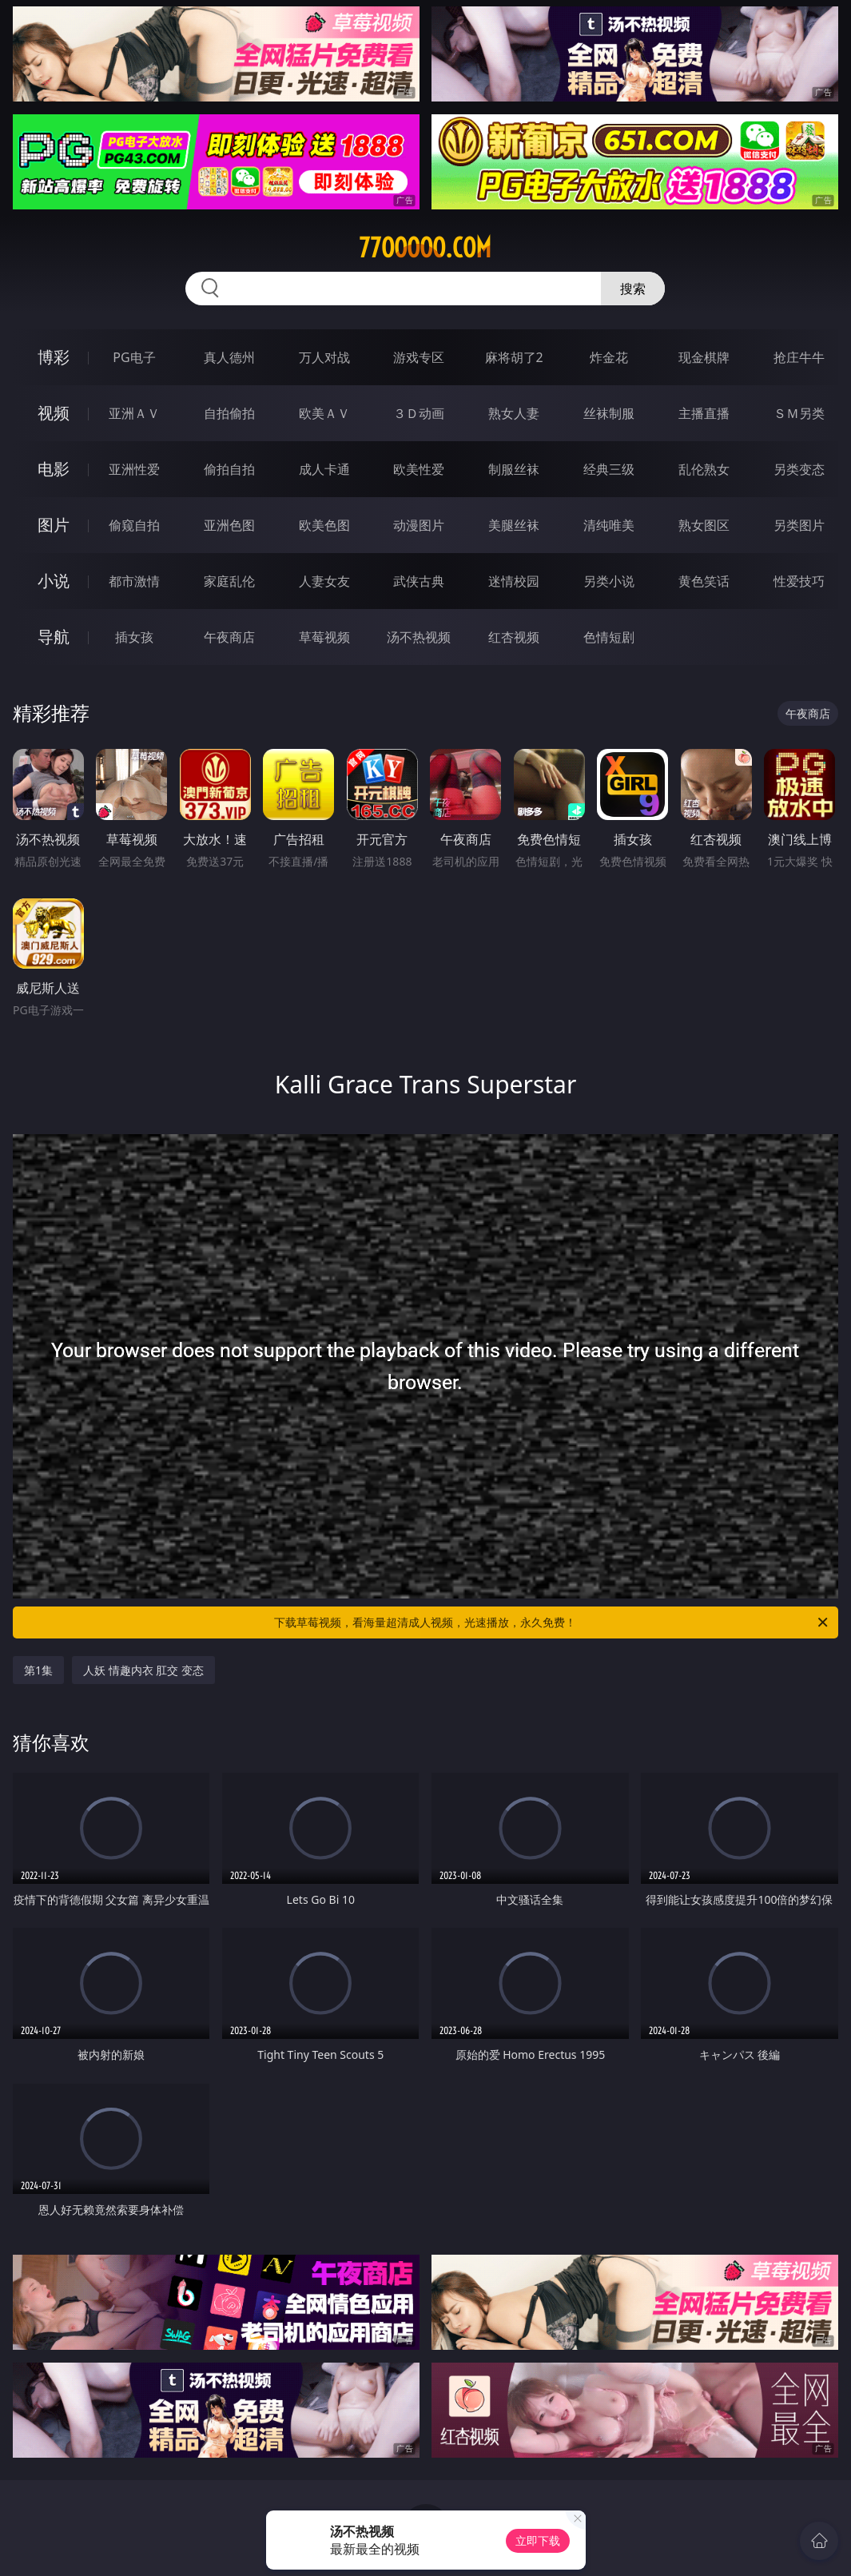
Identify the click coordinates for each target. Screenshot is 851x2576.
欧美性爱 (418, 469)
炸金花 (609, 357)
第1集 (38, 1670)
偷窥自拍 (134, 525)
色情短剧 (608, 637)
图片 (54, 525)
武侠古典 (418, 581)
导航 (54, 636)
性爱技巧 (799, 581)
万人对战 (324, 357)
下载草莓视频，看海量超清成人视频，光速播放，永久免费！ (552, 1622)
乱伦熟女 (704, 469)
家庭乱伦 (229, 581)
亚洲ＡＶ (134, 413)
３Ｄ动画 (418, 413)
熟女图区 (704, 525)
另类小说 (608, 581)
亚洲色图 (229, 525)
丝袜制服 (608, 413)
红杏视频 (513, 637)
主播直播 (704, 413)
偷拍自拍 (229, 469)
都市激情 (134, 581)
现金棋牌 (704, 357)
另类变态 (799, 469)
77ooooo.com (425, 248)
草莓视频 (324, 637)
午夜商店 (229, 637)
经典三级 (608, 469)
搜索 (633, 288)
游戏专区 (418, 357)
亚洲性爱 (134, 469)
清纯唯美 (608, 525)
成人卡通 (324, 469)
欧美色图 (324, 525)
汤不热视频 (419, 637)
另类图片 (799, 525)
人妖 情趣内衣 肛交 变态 (143, 1670)
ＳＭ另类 (799, 413)
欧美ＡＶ (324, 413)
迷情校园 (513, 581)
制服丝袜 (513, 469)
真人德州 (229, 357)
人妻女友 (324, 581)
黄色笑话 (704, 581)
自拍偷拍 (229, 413)
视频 (54, 413)
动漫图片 (418, 525)
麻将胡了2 (514, 357)
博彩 (54, 357)
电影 (54, 469)
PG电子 (134, 357)
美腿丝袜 (513, 525)
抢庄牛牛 (799, 357)
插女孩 (134, 637)
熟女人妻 (513, 413)
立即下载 (537, 2540)
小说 (54, 580)
